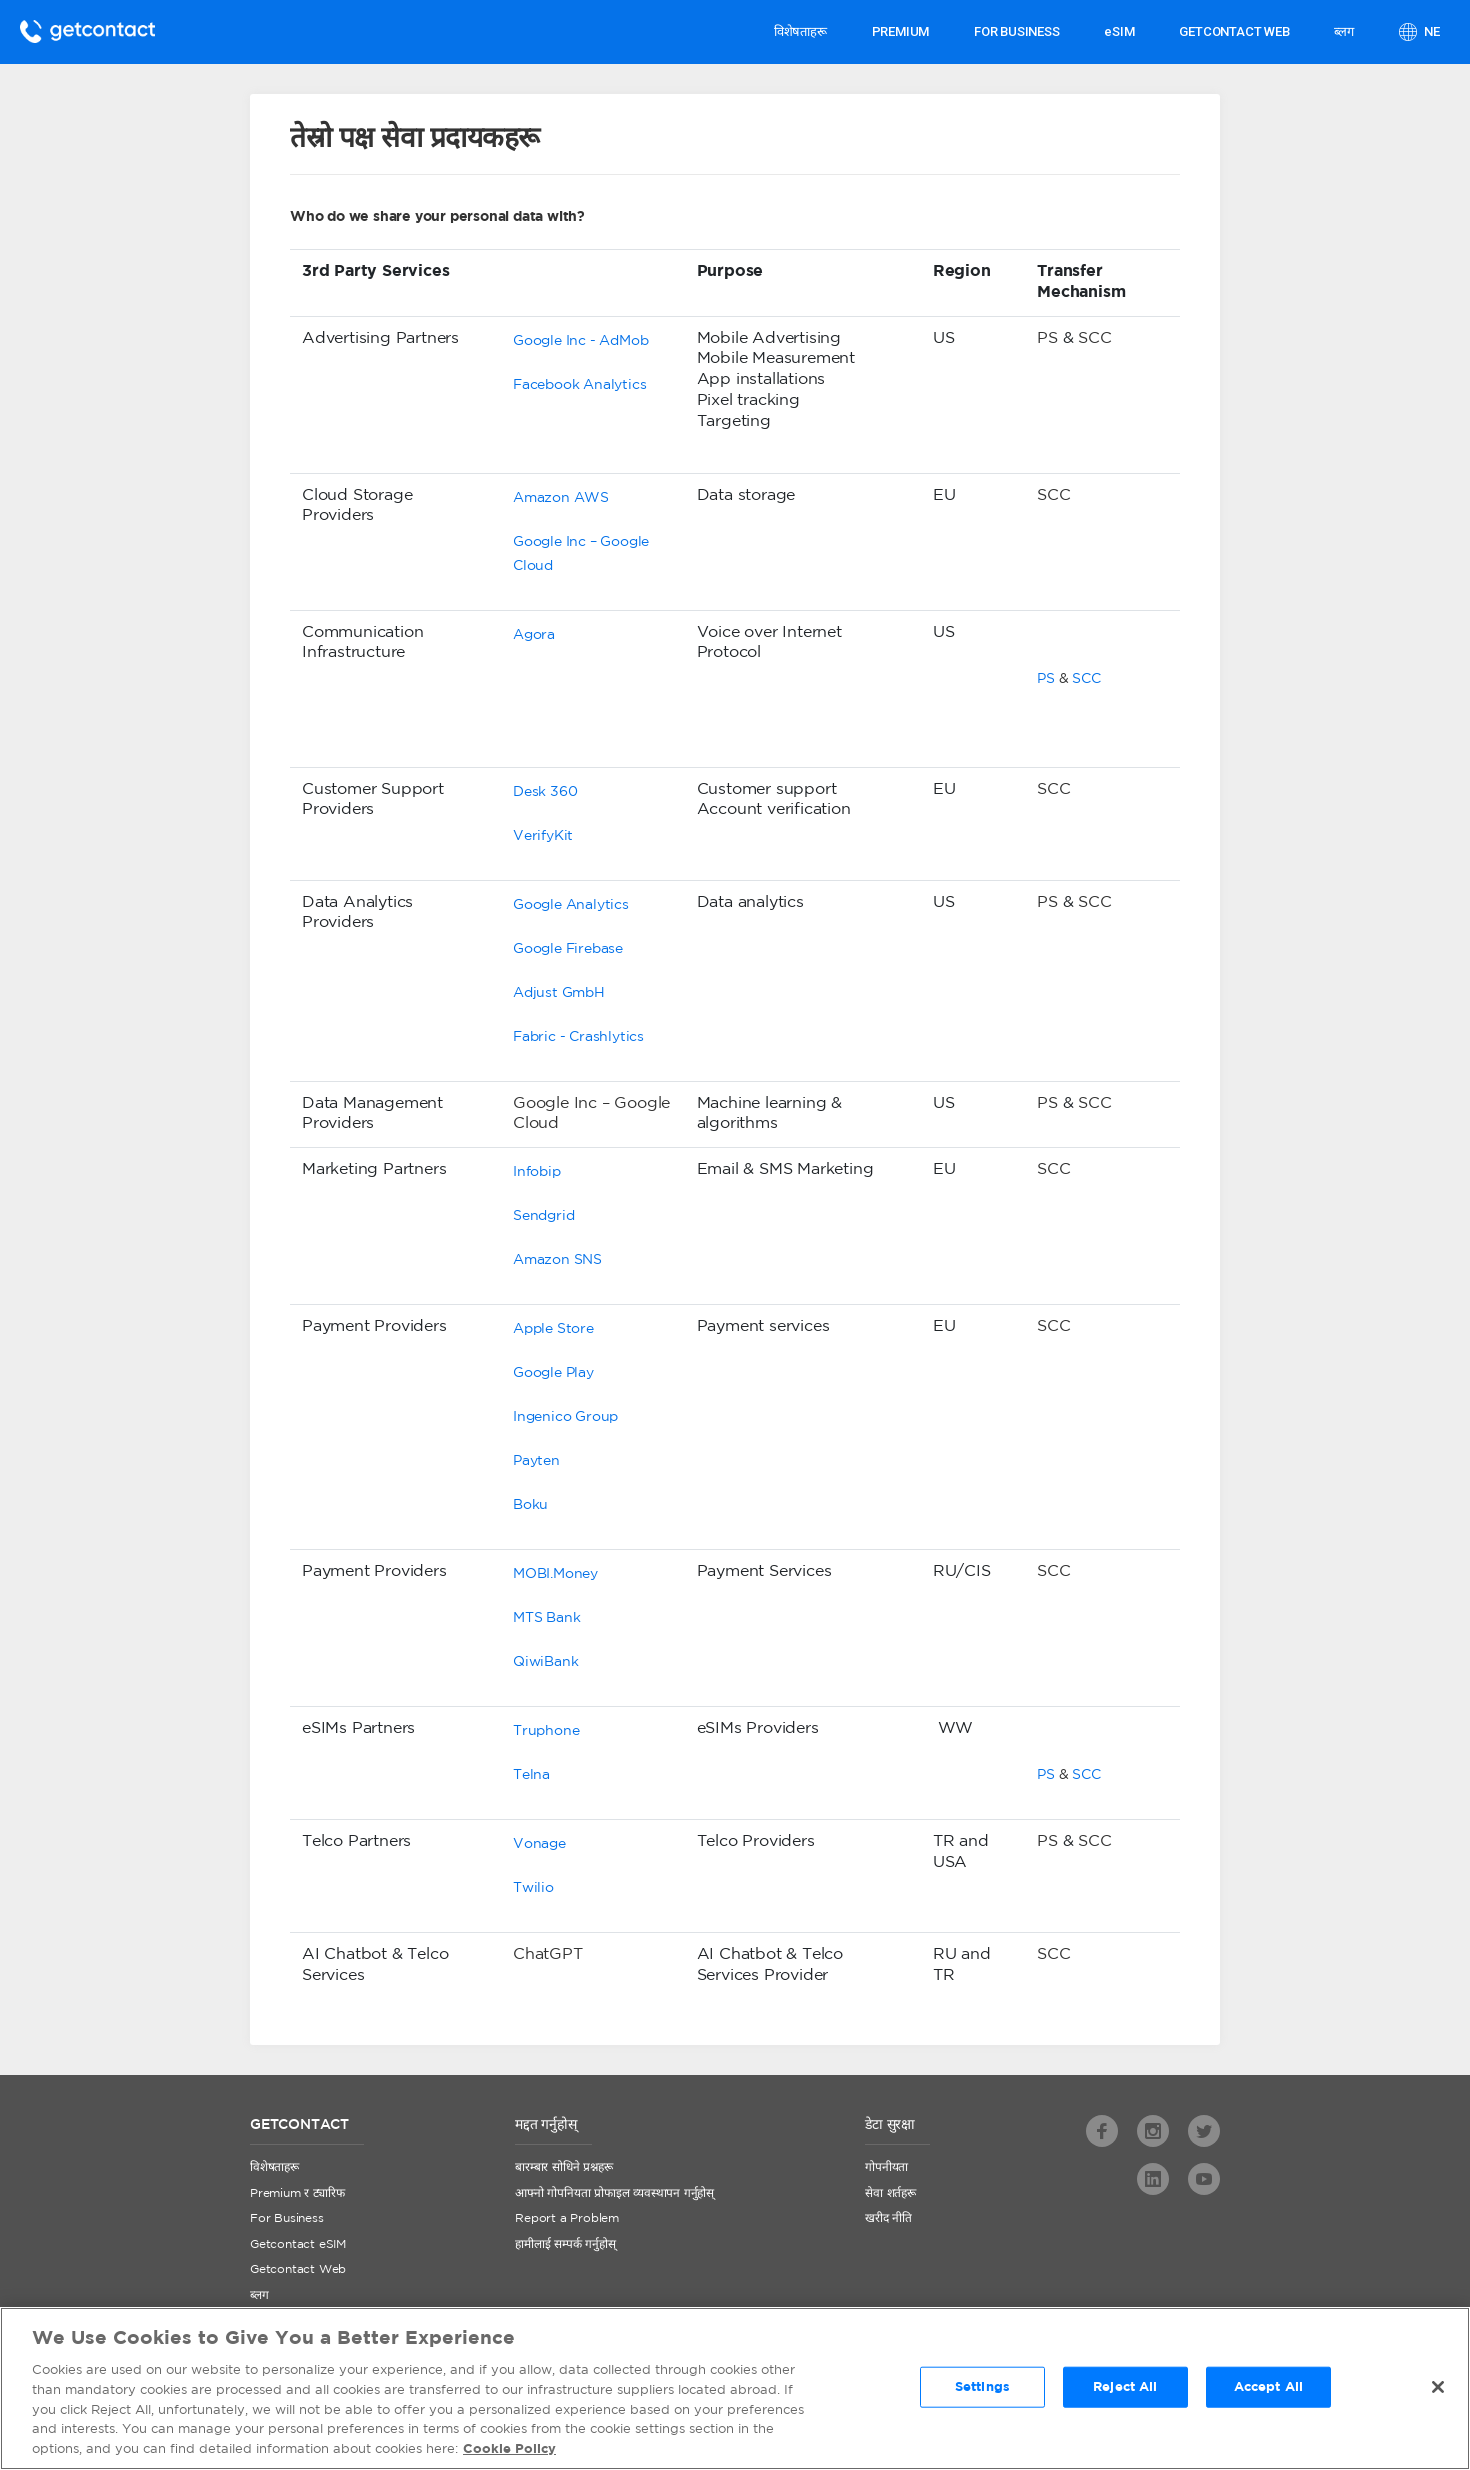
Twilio (533, 1888)
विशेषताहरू (800, 31)
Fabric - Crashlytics (578, 1037)
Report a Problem (567, 2218)
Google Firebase (568, 949)
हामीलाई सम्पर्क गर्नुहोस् (565, 2244)
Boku (530, 1505)
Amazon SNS (557, 1260)
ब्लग (1343, 31)
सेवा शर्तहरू (890, 2193)
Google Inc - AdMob (580, 341)
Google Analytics (571, 905)
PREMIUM (901, 31)
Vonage (539, 1844)
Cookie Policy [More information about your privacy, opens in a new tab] (509, 2454)
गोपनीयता (886, 2167)
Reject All (1125, 2391)
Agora (534, 635)
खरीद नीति (888, 2218)
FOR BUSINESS (1017, 31)
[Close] (1438, 2391)
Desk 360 (545, 792)
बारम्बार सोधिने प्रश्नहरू (563, 2167)
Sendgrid (543, 1216)
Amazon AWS (561, 498)
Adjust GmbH (559, 993)
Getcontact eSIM (298, 2244)
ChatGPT (548, 1954)
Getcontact (87, 31)
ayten (541, 1461)
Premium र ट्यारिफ (297, 2193)
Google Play (553, 1373)
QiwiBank (545, 1662)
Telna (531, 1775)
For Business (287, 2218)
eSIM (1119, 31)
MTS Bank (546, 1618)
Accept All (1268, 2391)
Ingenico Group (565, 1417)
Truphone (546, 1731)
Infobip (537, 1172)
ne (1431, 31)
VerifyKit (543, 836)
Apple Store (553, 1329)
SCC (1094, 338)
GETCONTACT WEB (1234, 31)
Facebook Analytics (579, 385)
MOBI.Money (555, 1574)
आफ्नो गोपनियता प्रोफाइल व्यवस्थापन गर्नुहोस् (614, 2193)
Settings (982, 2391)
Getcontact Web (298, 2269)
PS (1047, 338)
